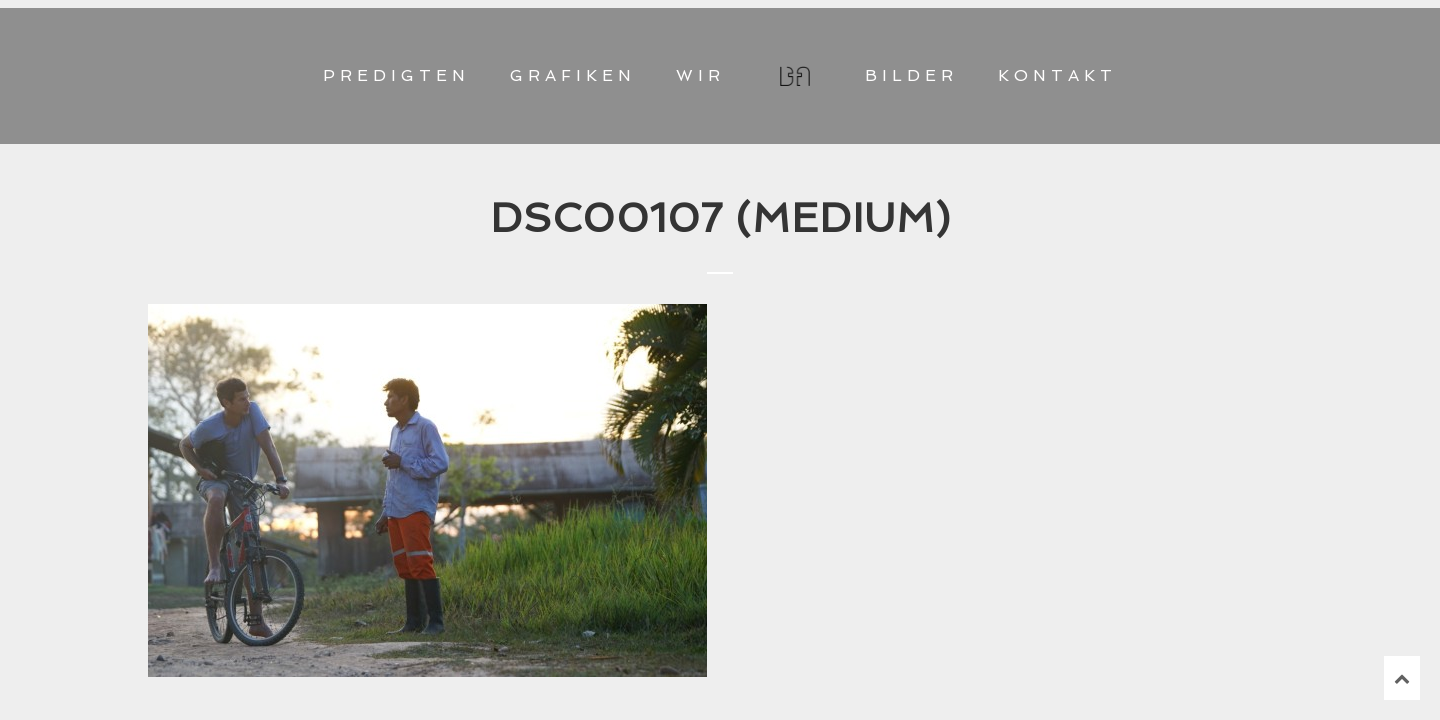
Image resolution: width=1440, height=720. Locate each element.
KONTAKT (1057, 75)
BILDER (911, 75)
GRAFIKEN (573, 75)
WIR (700, 75)
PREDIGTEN (396, 75)
